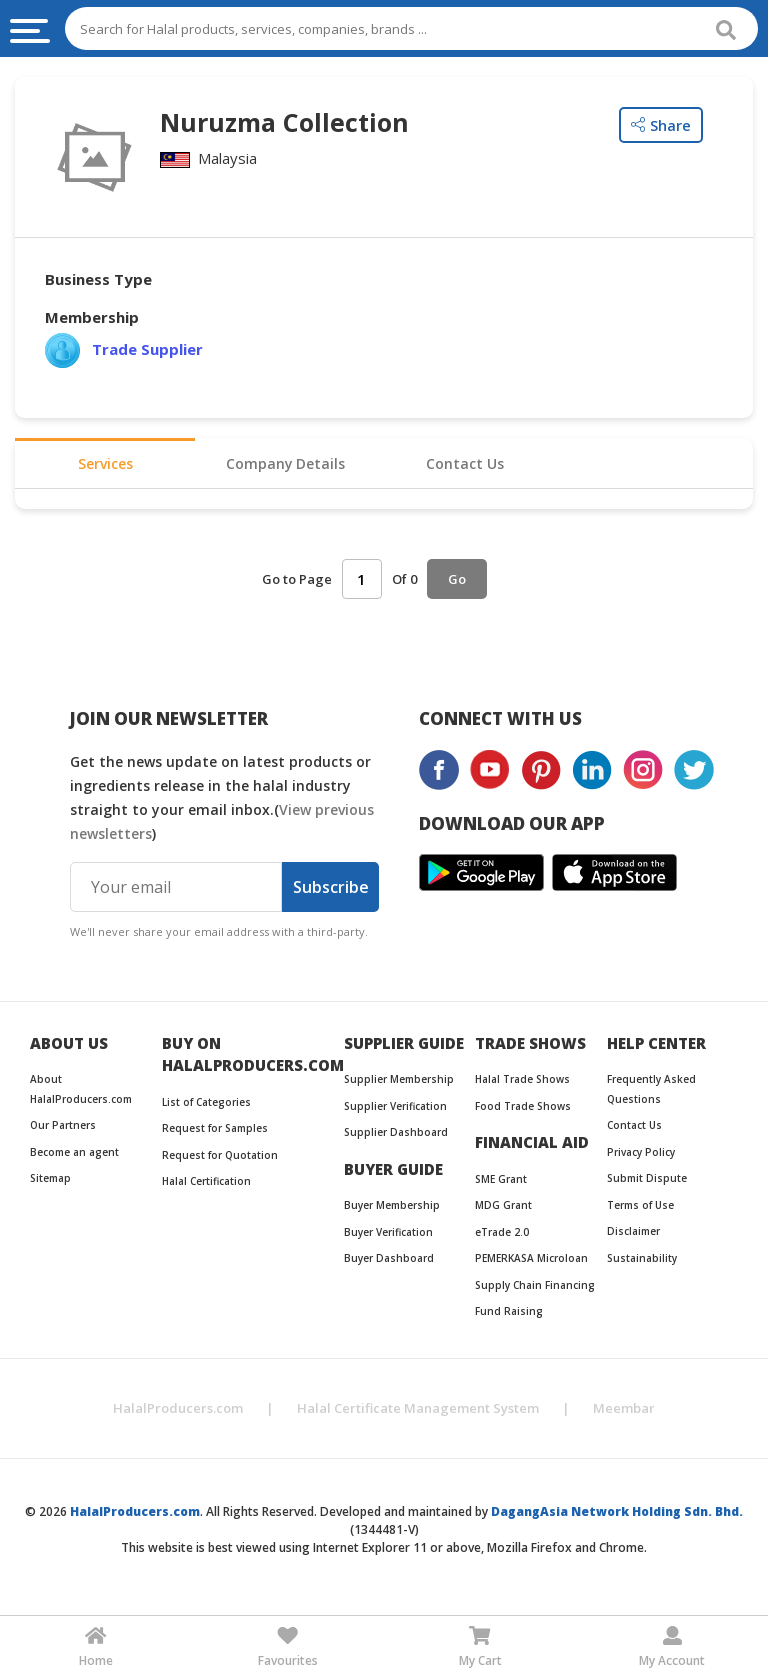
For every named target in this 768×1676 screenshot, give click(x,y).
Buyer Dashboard (389, 1263)
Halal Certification (206, 1186)
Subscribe (331, 892)
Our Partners (63, 1130)
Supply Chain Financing (535, 1290)
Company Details (285, 467)
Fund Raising (509, 1316)
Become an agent (74, 1157)
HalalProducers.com (178, 1413)
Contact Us (465, 467)
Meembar (624, 1413)
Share (661, 125)
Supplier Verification (395, 1111)
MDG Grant (503, 1210)
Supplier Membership (399, 1084)
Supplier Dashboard (396, 1137)
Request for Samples (215, 1133)
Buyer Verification (388, 1237)
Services (105, 467)
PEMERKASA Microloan (531, 1263)
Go (457, 585)
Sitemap (50, 1183)
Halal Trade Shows (522, 1084)
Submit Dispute (647, 1183)
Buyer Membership (392, 1210)
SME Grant (501, 1184)
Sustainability (642, 1263)
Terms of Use (640, 1210)
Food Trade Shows (523, 1111)
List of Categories (206, 1107)
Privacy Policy (641, 1157)
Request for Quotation (220, 1160)
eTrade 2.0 (502, 1237)
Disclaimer (633, 1236)
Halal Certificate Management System (418, 1413)
